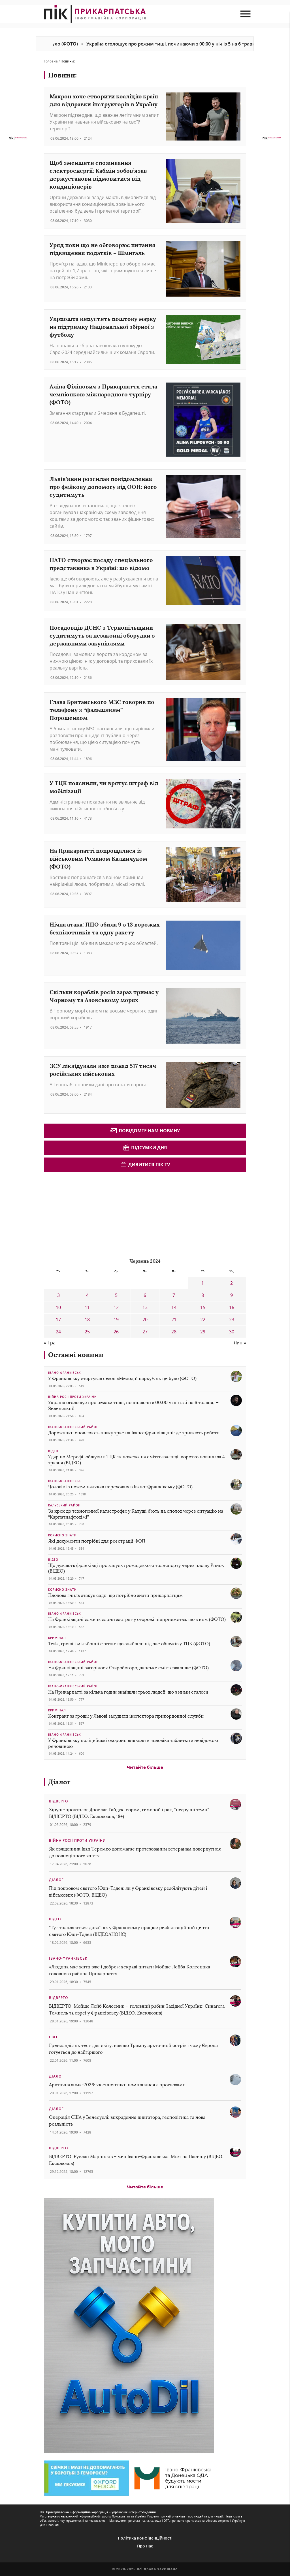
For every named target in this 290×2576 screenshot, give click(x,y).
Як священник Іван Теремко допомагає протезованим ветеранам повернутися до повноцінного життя (135, 1852)
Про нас (145, 2546)
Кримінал (57, 1638)
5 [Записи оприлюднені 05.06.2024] (116, 1295)
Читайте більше (145, 1767)
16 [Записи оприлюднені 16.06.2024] (231, 1307)
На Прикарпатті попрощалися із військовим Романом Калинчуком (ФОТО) (98, 858)
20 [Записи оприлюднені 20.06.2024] (145, 1319)
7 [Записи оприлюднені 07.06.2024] (173, 1295)
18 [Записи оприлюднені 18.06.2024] (87, 1319)
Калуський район (64, 1505)
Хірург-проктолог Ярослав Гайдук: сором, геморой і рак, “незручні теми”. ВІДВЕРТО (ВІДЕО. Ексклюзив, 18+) (129, 1813)
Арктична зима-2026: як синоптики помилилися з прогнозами (117, 2084)
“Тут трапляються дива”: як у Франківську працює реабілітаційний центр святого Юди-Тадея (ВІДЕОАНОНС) (129, 1931)
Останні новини (75, 1354)
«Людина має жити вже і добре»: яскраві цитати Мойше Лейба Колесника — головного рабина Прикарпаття (131, 1970)
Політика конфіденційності (145, 2538)
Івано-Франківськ (64, 1373)
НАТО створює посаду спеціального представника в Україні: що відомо (101, 563)
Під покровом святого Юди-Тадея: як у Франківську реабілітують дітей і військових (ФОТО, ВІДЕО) (128, 1892)
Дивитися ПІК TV (145, 1164)
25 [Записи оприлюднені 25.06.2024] (87, 1332)
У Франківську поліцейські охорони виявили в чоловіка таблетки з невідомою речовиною (133, 1743)
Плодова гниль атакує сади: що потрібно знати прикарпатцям (115, 1595)
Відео (53, 1451)
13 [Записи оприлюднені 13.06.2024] (145, 1307)
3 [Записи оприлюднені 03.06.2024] (58, 1295)
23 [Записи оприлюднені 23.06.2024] (231, 1319)
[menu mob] (245, 14)
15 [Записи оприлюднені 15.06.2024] (202, 1307)
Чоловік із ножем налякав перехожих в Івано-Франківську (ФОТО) (120, 1486)
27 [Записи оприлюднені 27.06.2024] (145, 1332)
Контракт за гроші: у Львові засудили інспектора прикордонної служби (126, 1716)
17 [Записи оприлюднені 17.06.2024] (58, 1319)
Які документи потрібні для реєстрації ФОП (96, 1541)
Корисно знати (62, 1535)
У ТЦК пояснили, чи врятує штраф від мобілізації (104, 787)
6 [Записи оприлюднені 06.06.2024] (145, 1295)
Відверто (58, 1801)
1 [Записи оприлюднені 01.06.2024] (202, 1283)
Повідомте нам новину (145, 1130)
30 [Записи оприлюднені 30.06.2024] (231, 1332)
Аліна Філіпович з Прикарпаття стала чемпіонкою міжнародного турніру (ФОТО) (103, 394)
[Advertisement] (86, 1214)
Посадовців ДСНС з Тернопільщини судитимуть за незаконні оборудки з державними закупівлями (102, 635)
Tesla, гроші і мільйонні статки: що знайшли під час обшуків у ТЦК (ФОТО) (129, 1643)
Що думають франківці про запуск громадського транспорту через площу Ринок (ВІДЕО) (136, 1568)
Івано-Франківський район (73, 1427)
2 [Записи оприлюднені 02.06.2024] (231, 1283)
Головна (51, 61)
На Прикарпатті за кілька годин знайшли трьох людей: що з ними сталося (128, 1692)
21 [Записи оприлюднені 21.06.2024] (173, 1319)
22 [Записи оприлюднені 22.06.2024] (202, 1319)
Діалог (59, 1782)
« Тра (50, 1343)
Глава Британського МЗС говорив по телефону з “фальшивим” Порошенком (102, 709)
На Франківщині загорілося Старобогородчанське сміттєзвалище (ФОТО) (128, 1667)
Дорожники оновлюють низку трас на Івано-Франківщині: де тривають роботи (133, 1432)
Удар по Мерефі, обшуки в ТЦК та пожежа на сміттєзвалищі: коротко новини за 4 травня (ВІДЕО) (136, 1459)
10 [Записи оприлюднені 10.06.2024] (58, 1307)
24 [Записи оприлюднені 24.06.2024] (58, 1332)
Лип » (240, 1343)
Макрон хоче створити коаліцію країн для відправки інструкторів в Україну (104, 100)
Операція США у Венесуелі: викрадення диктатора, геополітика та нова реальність (127, 2121)
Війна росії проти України (72, 1397)
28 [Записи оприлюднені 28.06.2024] (173, 1332)
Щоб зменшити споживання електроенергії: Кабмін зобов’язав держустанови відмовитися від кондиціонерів (98, 174)
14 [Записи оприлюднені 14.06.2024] (173, 1307)
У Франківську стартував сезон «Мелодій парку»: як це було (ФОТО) (122, 1378)
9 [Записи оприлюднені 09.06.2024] (231, 1295)
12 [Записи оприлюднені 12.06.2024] (116, 1307)
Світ (53, 2037)
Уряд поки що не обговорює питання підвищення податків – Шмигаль (102, 248)
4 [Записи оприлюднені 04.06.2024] (87, 1295)
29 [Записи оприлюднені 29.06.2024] (202, 1332)
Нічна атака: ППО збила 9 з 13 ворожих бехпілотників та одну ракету (105, 928)
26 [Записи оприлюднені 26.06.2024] (116, 1332)
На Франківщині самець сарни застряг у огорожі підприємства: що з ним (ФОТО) (137, 1619)
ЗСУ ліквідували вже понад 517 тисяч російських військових (103, 1069)
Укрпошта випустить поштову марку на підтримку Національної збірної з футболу (103, 326)
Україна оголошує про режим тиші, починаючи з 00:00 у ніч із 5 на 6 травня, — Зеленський (133, 1405)
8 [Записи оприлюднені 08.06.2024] (202, 1295)
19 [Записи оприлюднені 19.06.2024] (116, 1319)
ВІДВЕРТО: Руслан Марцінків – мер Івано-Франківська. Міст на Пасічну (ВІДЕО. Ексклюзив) (136, 2160)
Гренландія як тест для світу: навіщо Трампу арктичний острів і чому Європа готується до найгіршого (133, 2049)
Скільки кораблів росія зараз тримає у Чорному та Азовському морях (104, 995)
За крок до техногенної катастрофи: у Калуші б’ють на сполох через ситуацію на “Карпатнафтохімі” (135, 1514)
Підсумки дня (145, 1147)
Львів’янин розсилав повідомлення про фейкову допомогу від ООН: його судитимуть (103, 486)
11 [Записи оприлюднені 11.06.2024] (87, 1307)
